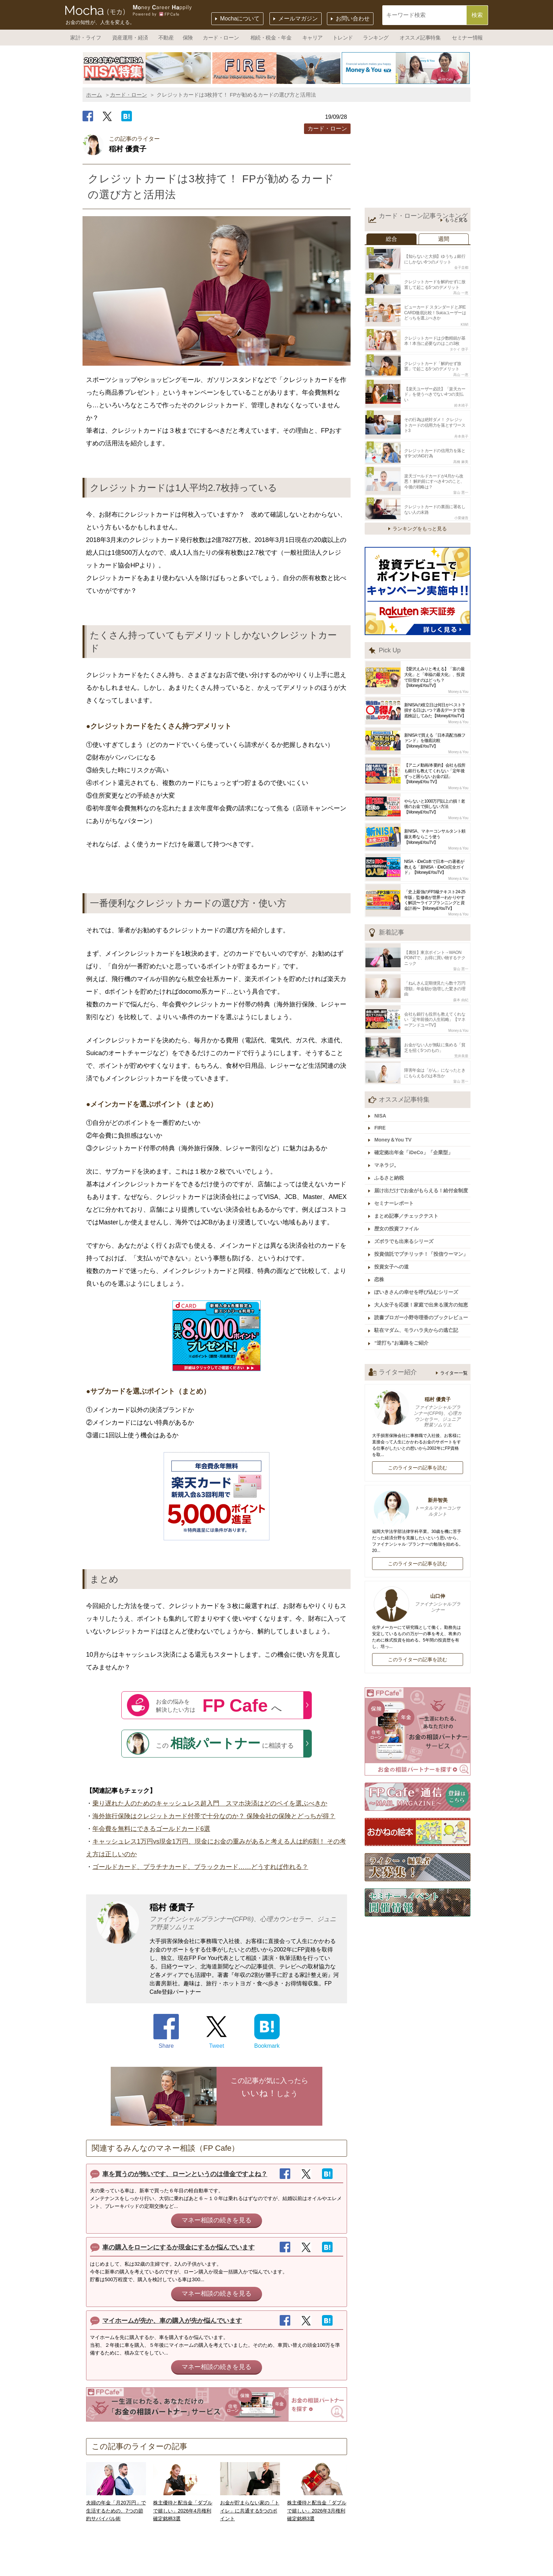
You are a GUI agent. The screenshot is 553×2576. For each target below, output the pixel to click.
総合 (391, 239)
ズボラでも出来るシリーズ (405, 1228)
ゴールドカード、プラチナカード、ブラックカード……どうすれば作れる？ (200, 1866)
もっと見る (456, 220)
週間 (443, 239)
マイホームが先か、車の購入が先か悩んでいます (172, 2320)
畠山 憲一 (460, 487)
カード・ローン (221, 38)
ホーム (94, 95)
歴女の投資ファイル (397, 1215)
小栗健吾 (461, 511)
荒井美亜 (461, 1047)
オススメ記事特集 (420, 38)
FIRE (381, 1117)
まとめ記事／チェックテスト (407, 1203)
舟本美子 (461, 432)
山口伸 (417, 1587)
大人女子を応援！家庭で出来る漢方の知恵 (422, 1289)
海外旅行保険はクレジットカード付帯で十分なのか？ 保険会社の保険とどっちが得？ (213, 1816)
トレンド (343, 38)
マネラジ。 (387, 1154)
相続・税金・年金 (270, 38)
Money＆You (458, 685)
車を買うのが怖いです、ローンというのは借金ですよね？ (184, 2174)
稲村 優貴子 (417, 1396)
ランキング (376, 38)
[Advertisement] (417, 156)
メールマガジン (298, 19)
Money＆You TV (394, 1129)
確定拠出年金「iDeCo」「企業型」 (414, 1141)
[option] (147, 68)
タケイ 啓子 (459, 346)
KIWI (464, 322)
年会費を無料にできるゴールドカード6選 (151, 1828)
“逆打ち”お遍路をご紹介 (402, 1326)
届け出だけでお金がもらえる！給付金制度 (422, 1178)
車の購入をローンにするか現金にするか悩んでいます (178, 2247)
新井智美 (417, 1491)
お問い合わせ (353, 19)
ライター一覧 (454, 1356)
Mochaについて (240, 19)
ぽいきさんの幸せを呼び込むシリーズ (417, 1277)
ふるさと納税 (390, 1166)
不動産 (166, 38)
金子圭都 (461, 267)
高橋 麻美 (460, 456)
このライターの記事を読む (417, 1451)
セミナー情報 (467, 38)
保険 (188, 38)
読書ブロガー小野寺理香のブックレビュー (422, 1302)
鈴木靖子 (461, 401)
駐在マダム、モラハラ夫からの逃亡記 (417, 1314)
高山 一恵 (460, 291)
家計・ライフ (85, 38)
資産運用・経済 (130, 38)
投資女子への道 (392, 1252)
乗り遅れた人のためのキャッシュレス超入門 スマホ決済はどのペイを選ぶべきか (209, 1803)
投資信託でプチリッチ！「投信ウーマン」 (422, 1240)
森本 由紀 (460, 992)
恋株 (380, 1265)
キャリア (312, 38)
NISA (381, 1106)
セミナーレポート (395, 1191)
